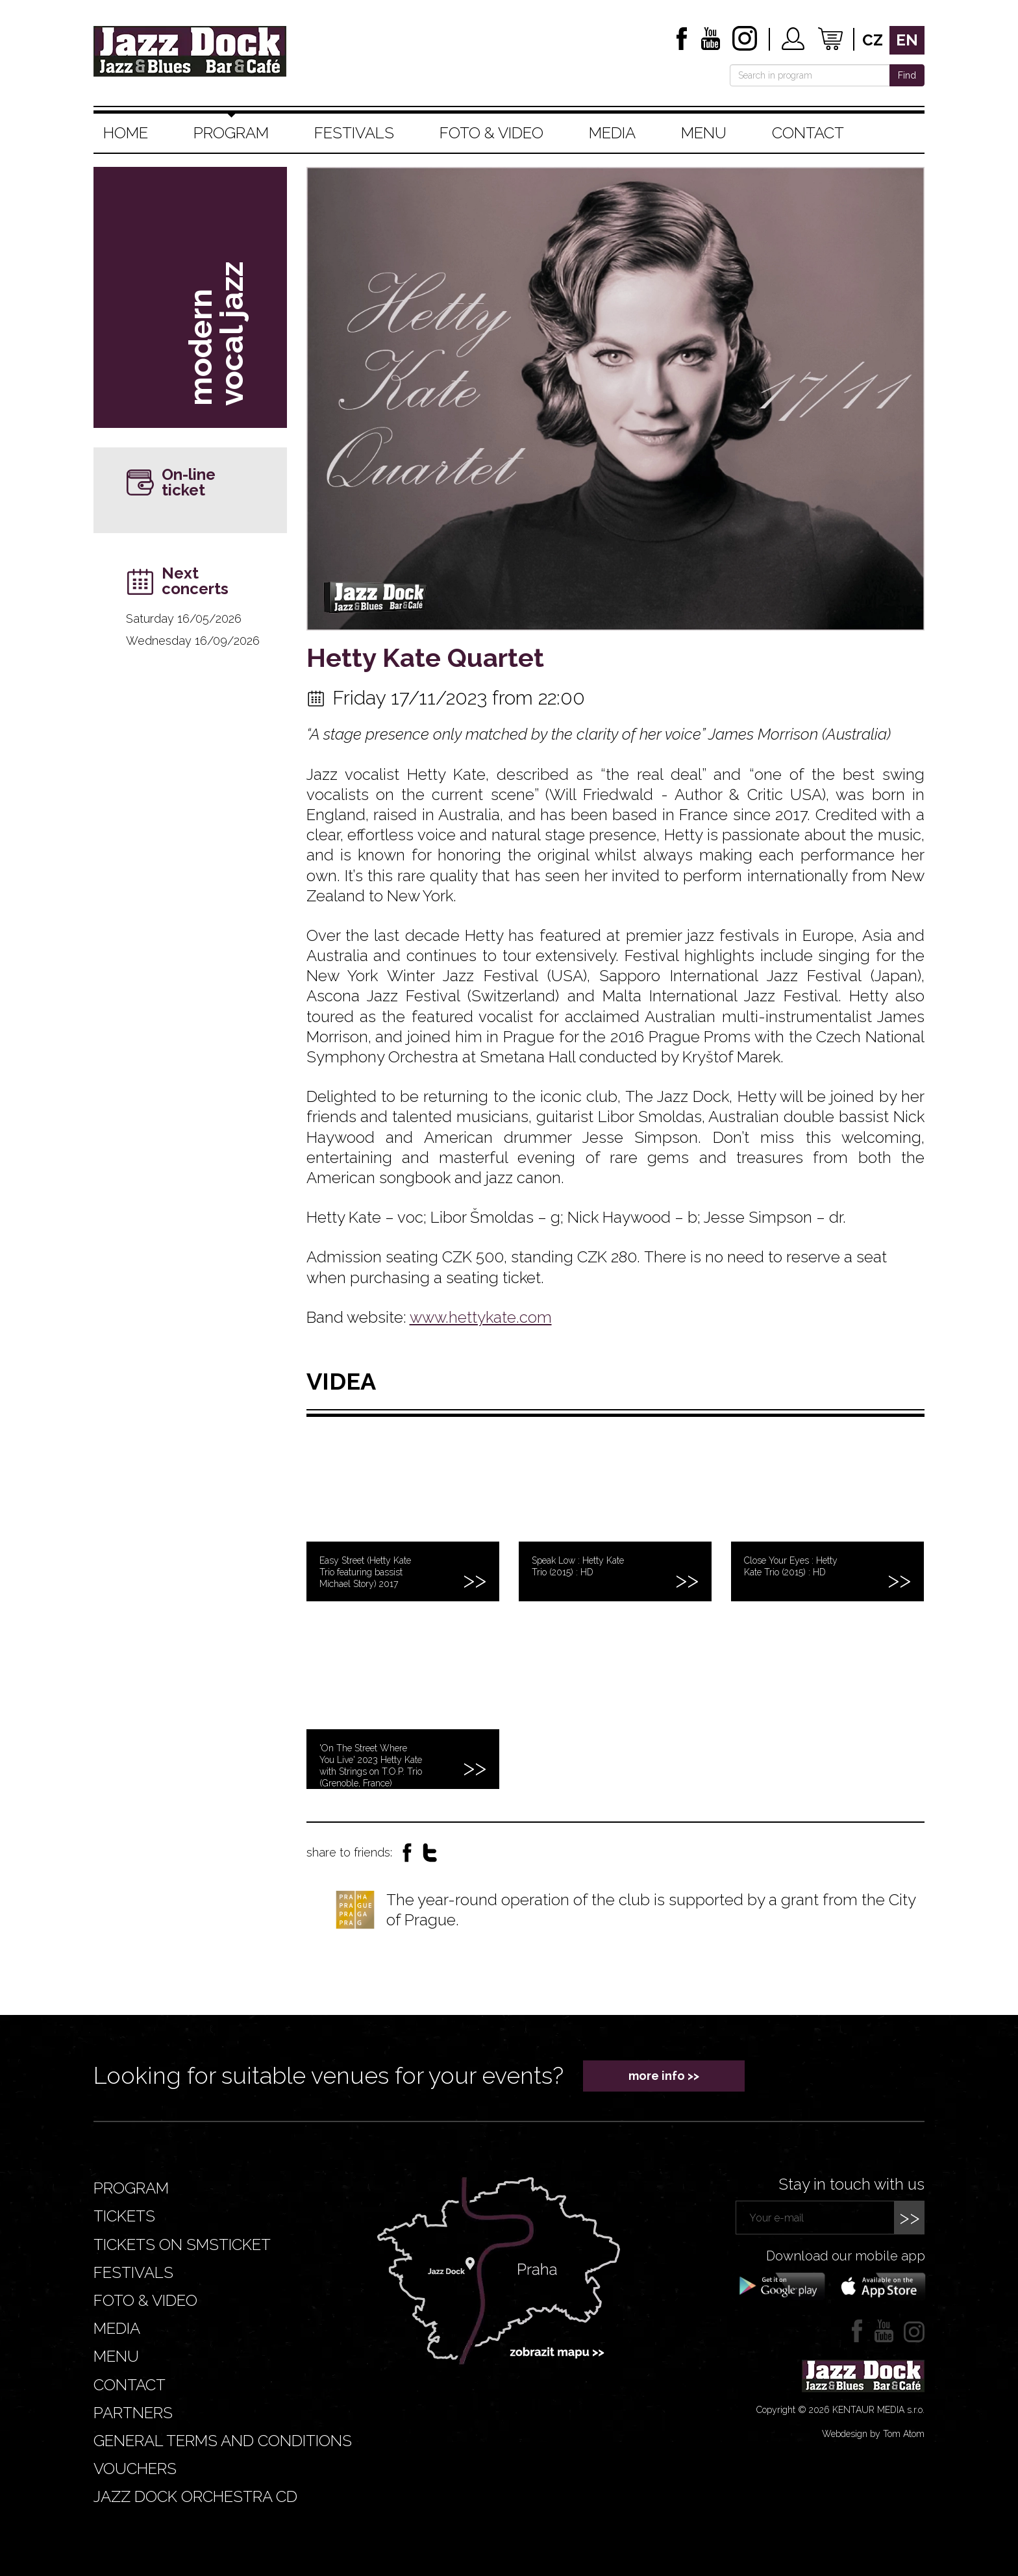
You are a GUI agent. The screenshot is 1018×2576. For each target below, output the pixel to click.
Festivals (354, 132)
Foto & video (491, 132)
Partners (133, 2412)
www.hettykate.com (481, 1317)
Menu (703, 132)
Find (907, 75)
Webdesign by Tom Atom (873, 2434)
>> (909, 2217)
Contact (808, 132)
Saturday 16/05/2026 (184, 618)
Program (231, 132)
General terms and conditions (222, 2440)
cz (872, 40)
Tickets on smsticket (182, 2244)
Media (612, 132)
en (907, 40)
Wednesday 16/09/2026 (193, 640)
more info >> (663, 2075)
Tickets (124, 2216)
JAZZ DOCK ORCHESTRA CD (195, 2496)
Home (125, 132)
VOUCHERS (135, 2468)
